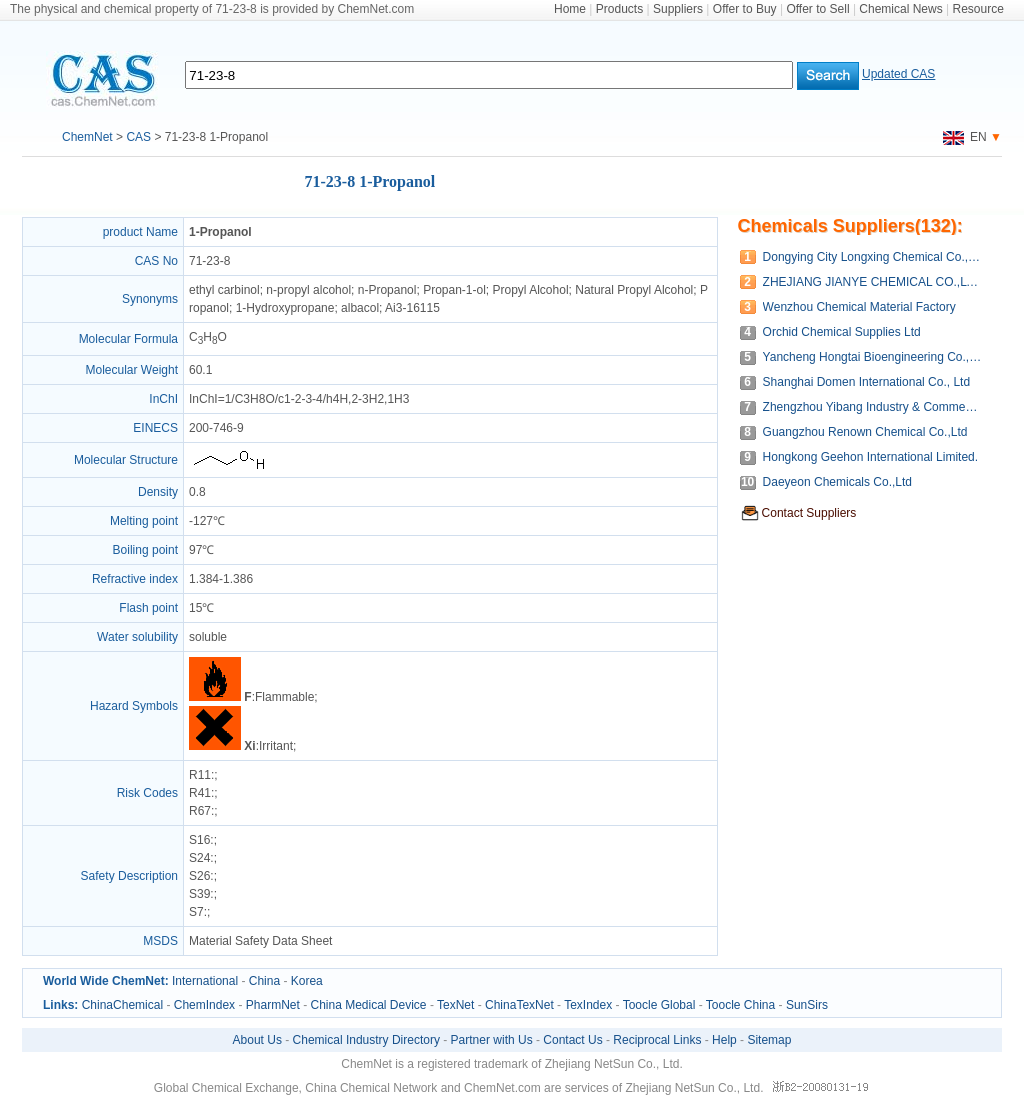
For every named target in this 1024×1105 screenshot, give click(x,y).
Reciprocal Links (657, 1040)
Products (619, 9)
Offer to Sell (817, 9)
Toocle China (740, 1005)
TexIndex (588, 1005)
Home (570, 9)
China (264, 981)
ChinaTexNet (519, 1005)
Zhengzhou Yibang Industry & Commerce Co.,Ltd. (872, 407)
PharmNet (273, 1005)
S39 (199, 894)
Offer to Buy (745, 9)
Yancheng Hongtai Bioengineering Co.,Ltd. (872, 357)
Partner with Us (492, 1040)
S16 (199, 840)
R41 (200, 793)
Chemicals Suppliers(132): (850, 226)
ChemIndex (204, 1005)
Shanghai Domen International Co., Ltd (866, 382)
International (205, 981)
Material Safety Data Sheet (260, 941)
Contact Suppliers (809, 513)
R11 (200, 775)
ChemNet (87, 137)
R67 (200, 811)
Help (724, 1040)
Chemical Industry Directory (366, 1040)
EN (965, 137)
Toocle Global (659, 1005)
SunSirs (807, 1005)
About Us (257, 1040)
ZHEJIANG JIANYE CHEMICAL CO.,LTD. (872, 282)
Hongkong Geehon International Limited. (870, 457)
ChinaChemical (122, 1005)
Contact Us (572, 1040)
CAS (138, 137)
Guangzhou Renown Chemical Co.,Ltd (865, 432)
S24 (199, 858)
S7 (196, 912)
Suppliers (678, 9)
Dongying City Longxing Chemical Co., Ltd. (872, 257)
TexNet (455, 1005)
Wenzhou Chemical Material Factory (859, 307)
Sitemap (769, 1040)
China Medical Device (368, 1005)
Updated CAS (898, 74)
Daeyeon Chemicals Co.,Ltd (837, 482)
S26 (199, 876)
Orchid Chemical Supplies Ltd (842, 332)
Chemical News (900, 9)
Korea (307, 981)
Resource (978, 9)
